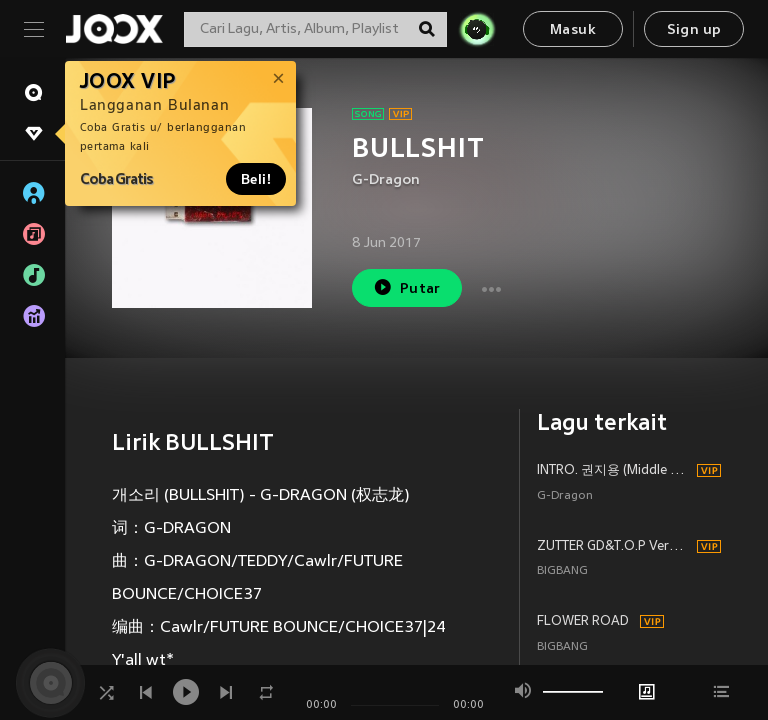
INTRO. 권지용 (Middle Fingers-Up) (614, 471)
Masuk (573, 30)
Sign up (694, 30)
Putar (407, 287)
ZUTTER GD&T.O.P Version (614, 547)
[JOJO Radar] (477, 29)
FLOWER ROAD (583, 622)
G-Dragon (386, 180)
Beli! (256, 179)
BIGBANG (562, 571)
